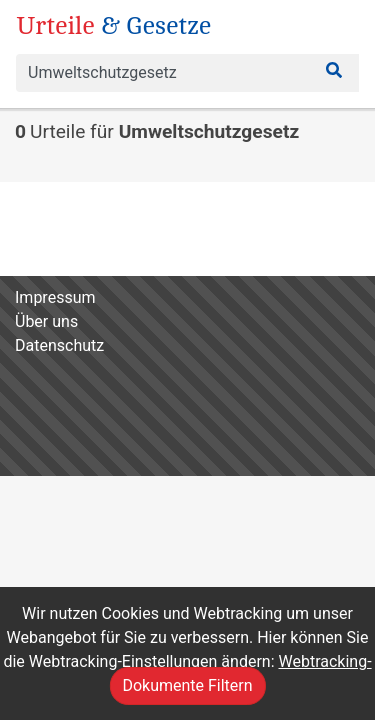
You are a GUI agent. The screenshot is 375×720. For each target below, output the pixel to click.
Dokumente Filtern (187, 685)
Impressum (55, 297)
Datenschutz (59, 345)
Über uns (46, 321)
